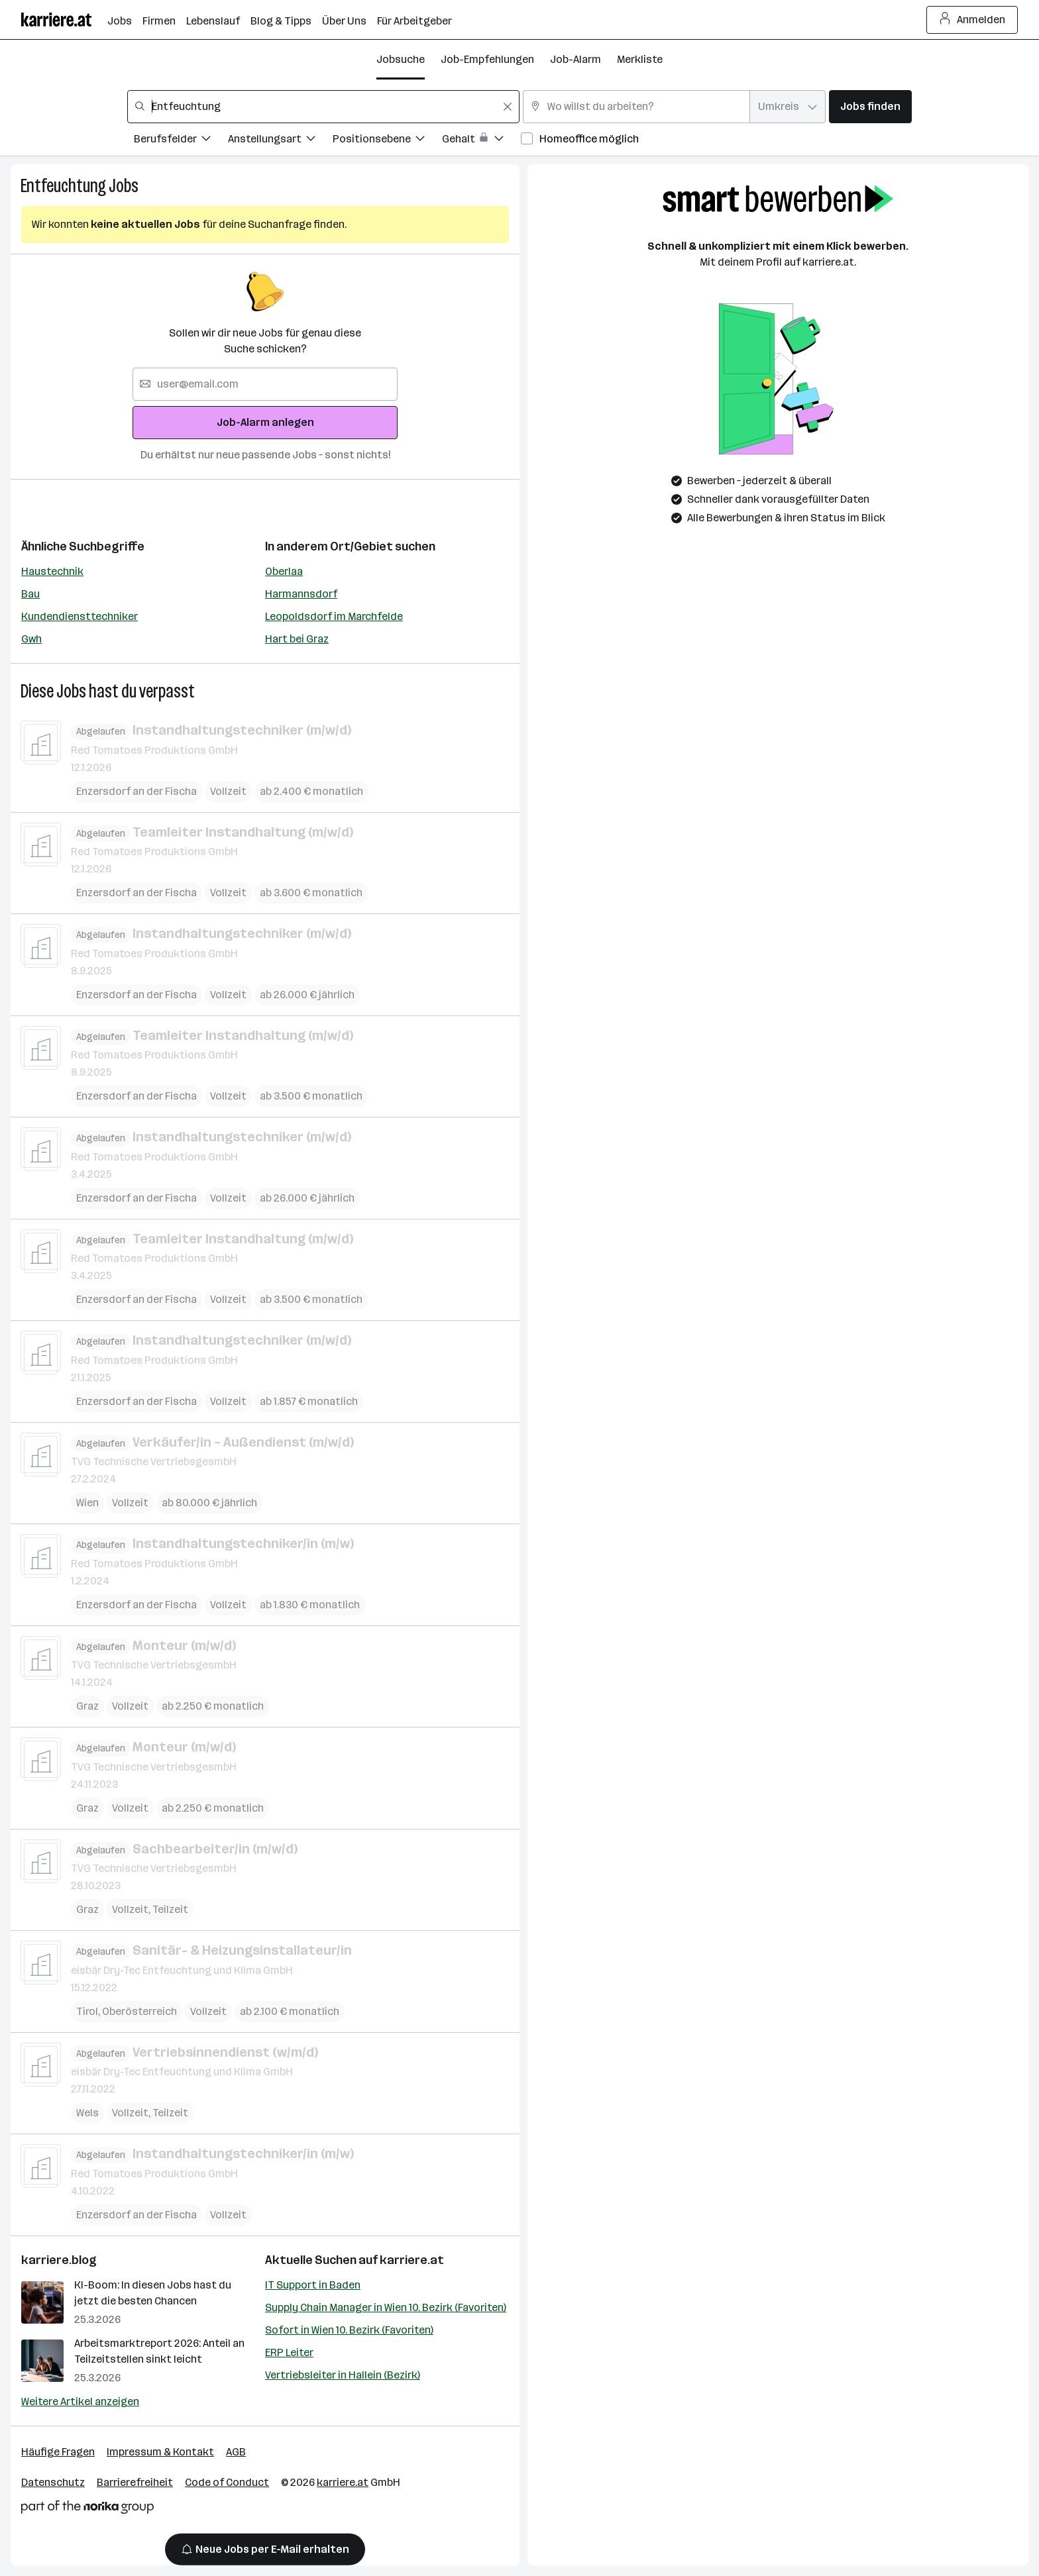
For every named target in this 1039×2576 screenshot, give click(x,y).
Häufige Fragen (58, 2452)
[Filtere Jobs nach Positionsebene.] (387, 141)
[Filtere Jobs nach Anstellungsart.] (280, 141)
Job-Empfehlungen (487, 59)
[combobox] (323, 106)
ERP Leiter (289, 2352)
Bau (30, 594)
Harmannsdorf (301, 594)
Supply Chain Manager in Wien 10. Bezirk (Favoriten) (385, 2307)
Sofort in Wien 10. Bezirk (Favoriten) (349, 2330)
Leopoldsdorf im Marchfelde (334, 616)
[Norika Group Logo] (87, 2509)
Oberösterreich (139, 2010)
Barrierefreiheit (135, 2482)
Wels (87, 2112)
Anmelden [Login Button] (972, 20)
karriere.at (412, 2260)
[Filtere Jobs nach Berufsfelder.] (181, 141)
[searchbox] (323, 106)
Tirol (87, 2010)
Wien (87, 1502)
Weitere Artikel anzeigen (80, 2401)
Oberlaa (284, 571)
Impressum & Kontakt (160, 2452)
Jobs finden (870, 106)
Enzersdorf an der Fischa (136, 790)
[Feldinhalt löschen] (508, 106)
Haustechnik (52, 571)
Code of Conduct (227, 2482)
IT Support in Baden (312, 2285)
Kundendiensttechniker (79, 616)
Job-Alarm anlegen (265, 422)
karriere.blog (59, 2260)
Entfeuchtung (63, 186)
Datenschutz (53, 2482)
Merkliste (640, 59)
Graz (87, 1706)
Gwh (31, 639)
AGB (236, 2452)
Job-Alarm (575, 59)
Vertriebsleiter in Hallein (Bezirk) (342, 2375)
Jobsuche (400, 59)
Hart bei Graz (297, 639)
